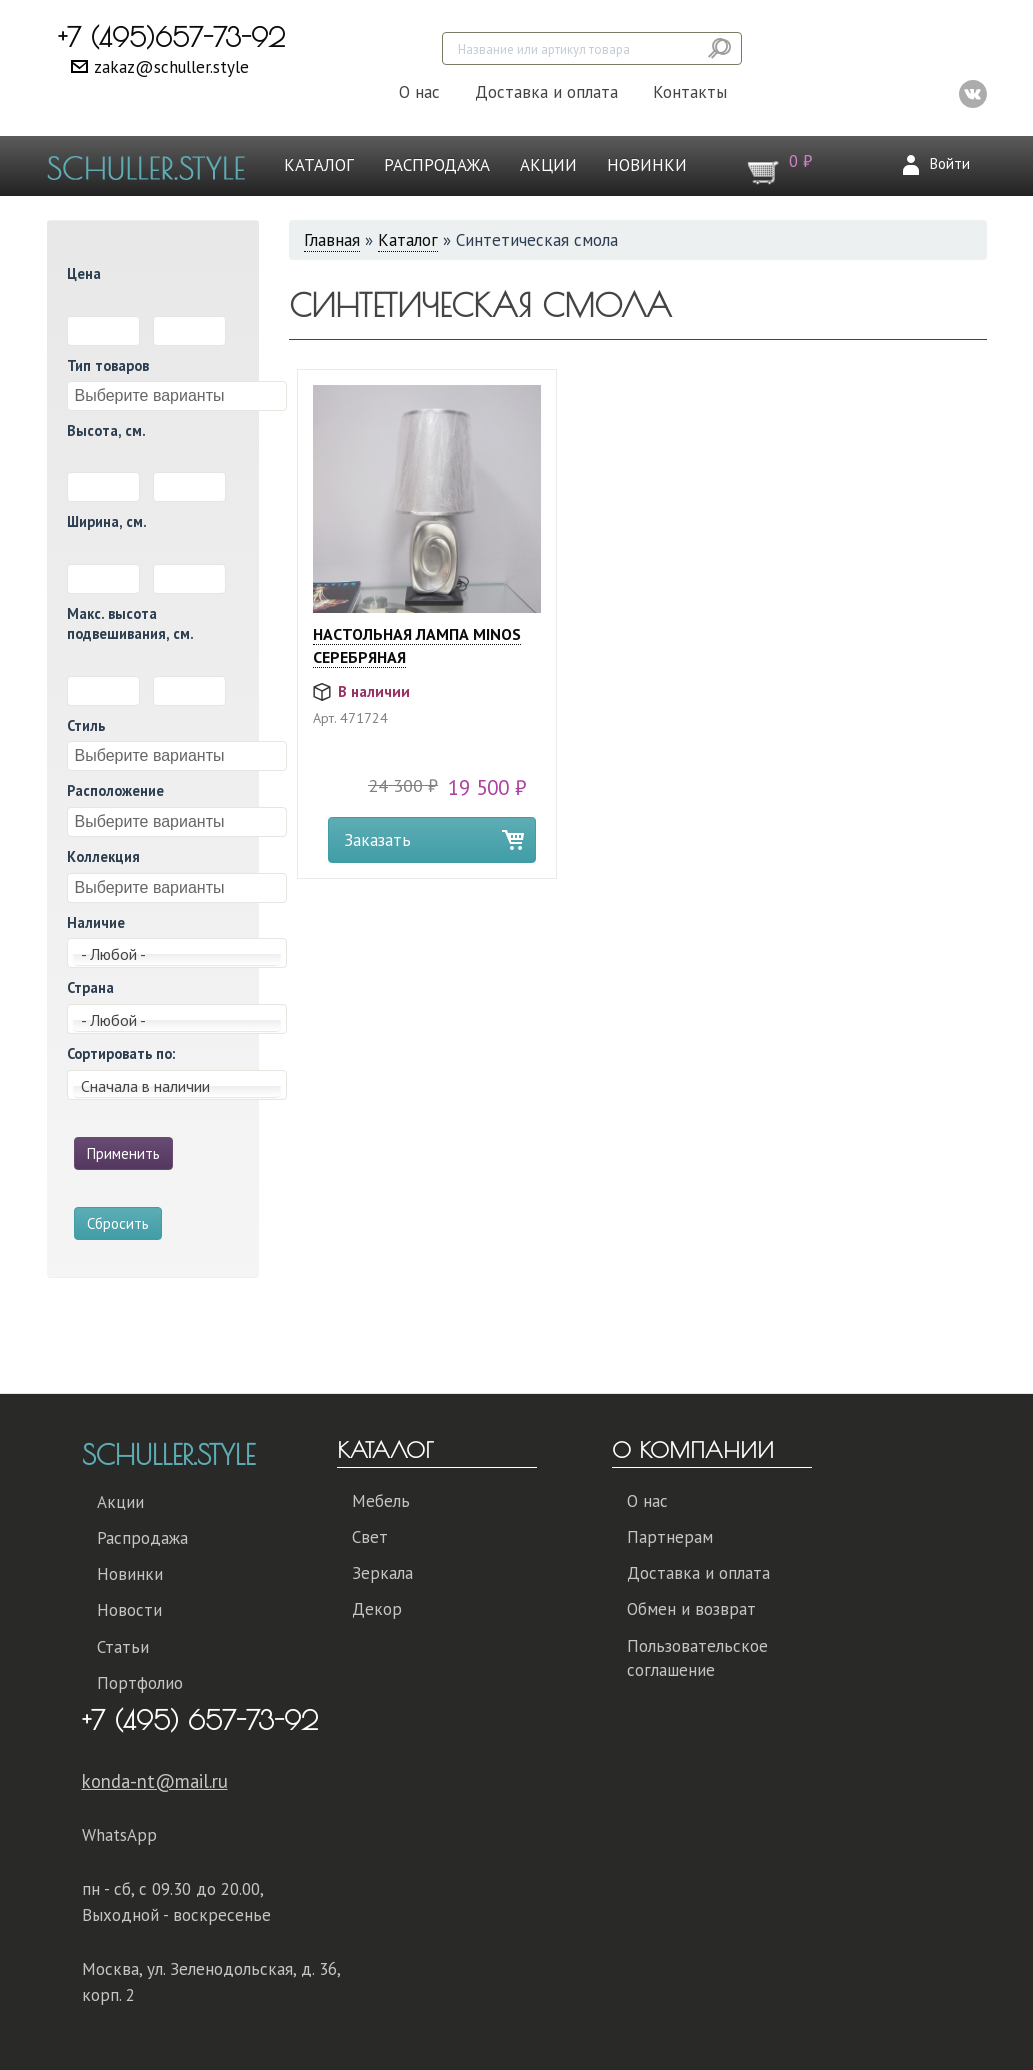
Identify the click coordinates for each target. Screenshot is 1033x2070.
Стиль (86, 725)
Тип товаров (108, 365)
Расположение (115, 790)
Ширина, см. (107, 521)
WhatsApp (119, 1835)
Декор (377, 1609)
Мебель (381, 1501)
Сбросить (118, 1223)
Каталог (319, 165)
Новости (129, 1610)
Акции (548, 165)
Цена (84, 273)
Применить (123, 1153)
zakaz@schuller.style (171, 67)
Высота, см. (106, 430)
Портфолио (140, 1683)
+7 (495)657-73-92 (171, 37)
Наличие (96, 922)
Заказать (377, 840)
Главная (332, 240)
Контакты (690, 92)
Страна (90, 987)
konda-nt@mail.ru (155, 1781)
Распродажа (437, 165)
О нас (419, 92)
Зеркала (382, 1573)
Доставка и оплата (546, 92)
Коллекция (103, 856)
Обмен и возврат (691, 1609)
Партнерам (670, 1537)
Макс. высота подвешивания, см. (130, 624)
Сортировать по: (121, 1053)
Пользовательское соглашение (697, 1658)
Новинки (647, 165)
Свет (370, 1537)
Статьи (123, 1647)
